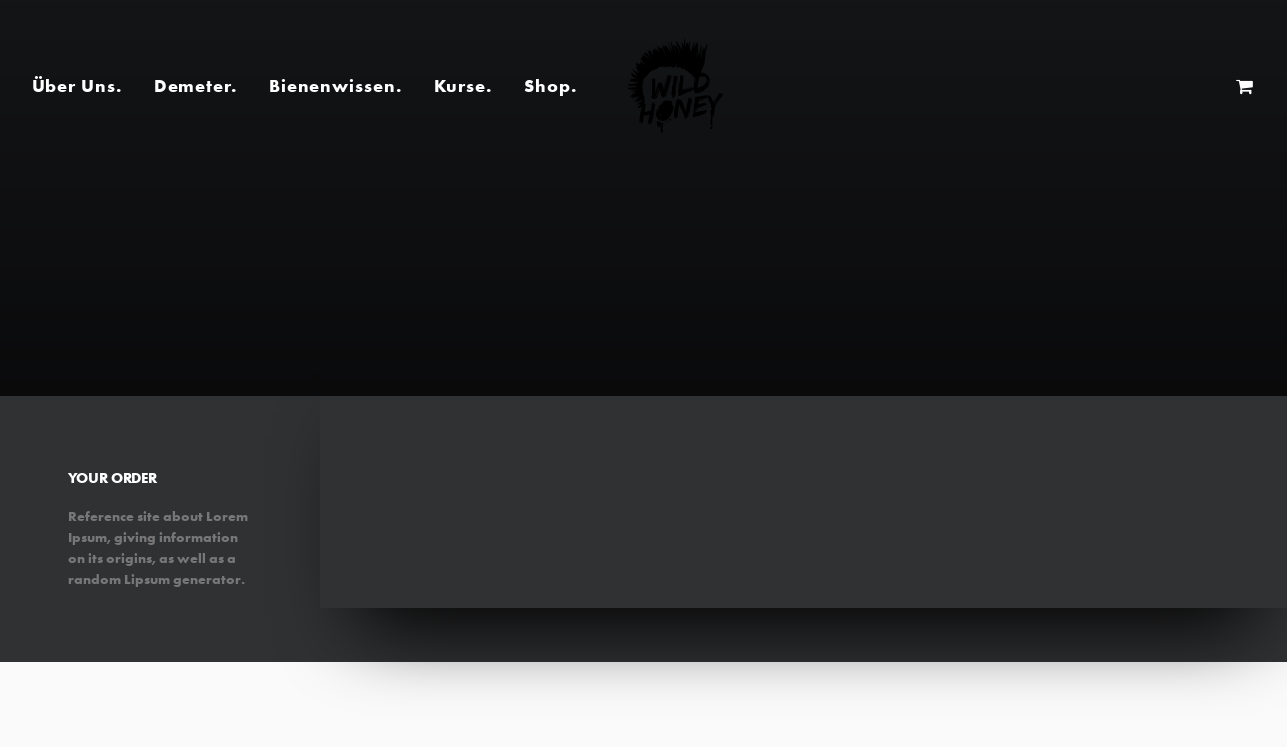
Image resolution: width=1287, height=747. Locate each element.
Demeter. (195, 85)
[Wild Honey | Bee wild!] (675, 86)
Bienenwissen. (335, 85)
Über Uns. (77, 85)
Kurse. (463, 85)
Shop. (550, 85)
